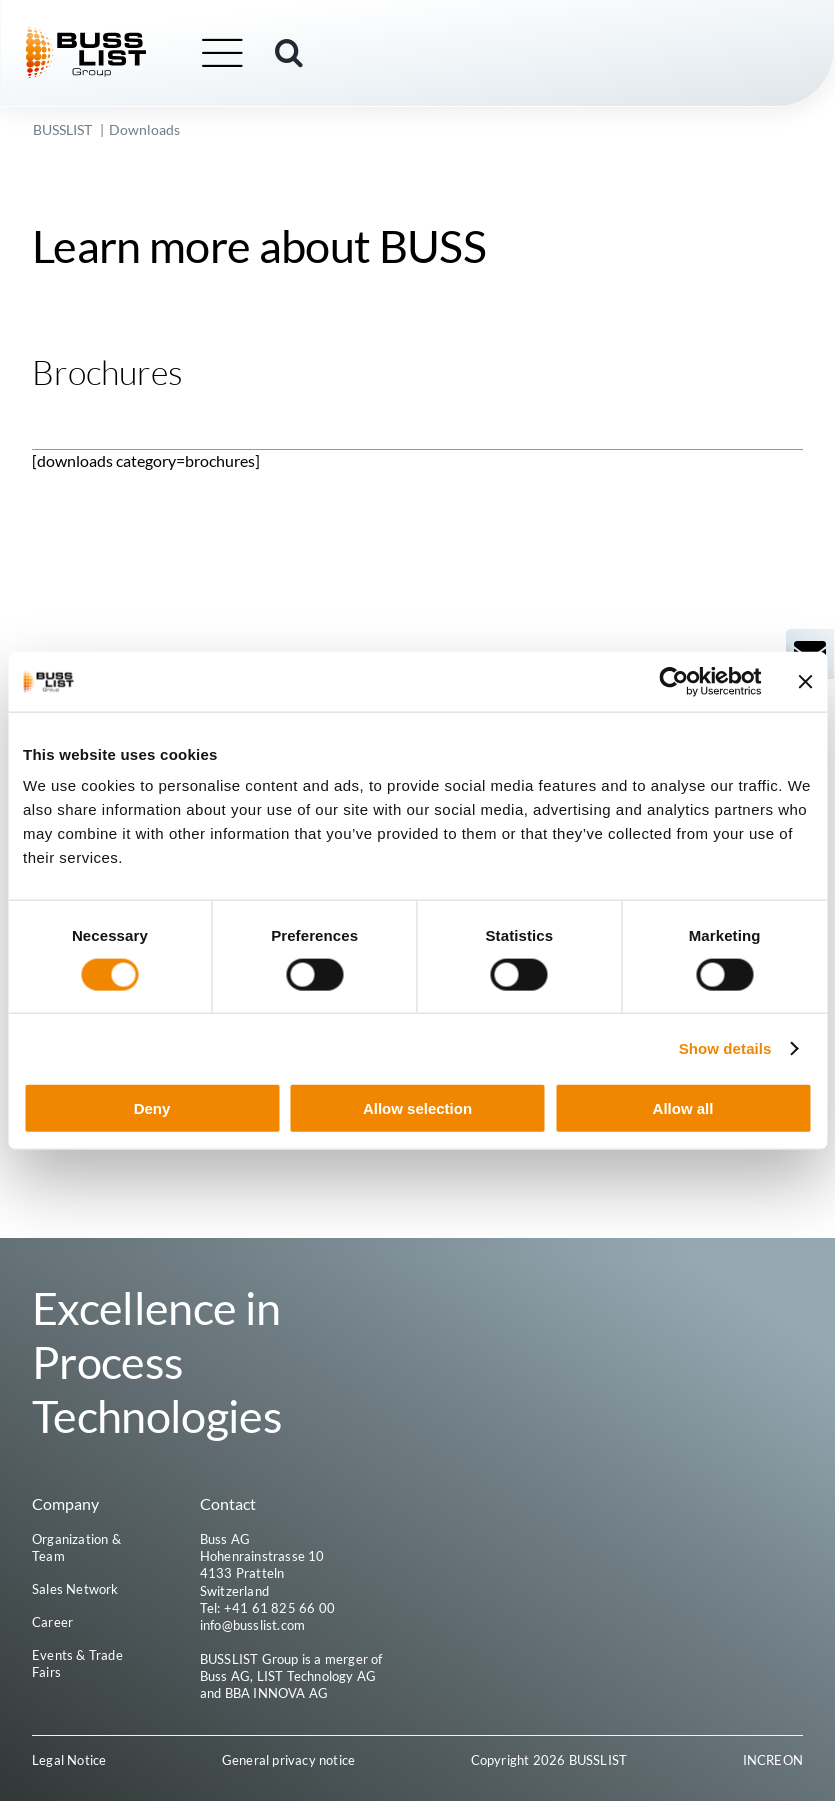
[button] (297, 53)
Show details (725, 1047)
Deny (152, 1108)
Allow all (683, 1108)
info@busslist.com (252, 1626)
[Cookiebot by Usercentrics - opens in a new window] (673, 681)
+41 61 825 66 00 (279, 1608)
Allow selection (417, 1108)
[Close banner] (805, 681)
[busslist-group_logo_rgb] (94, 34)
